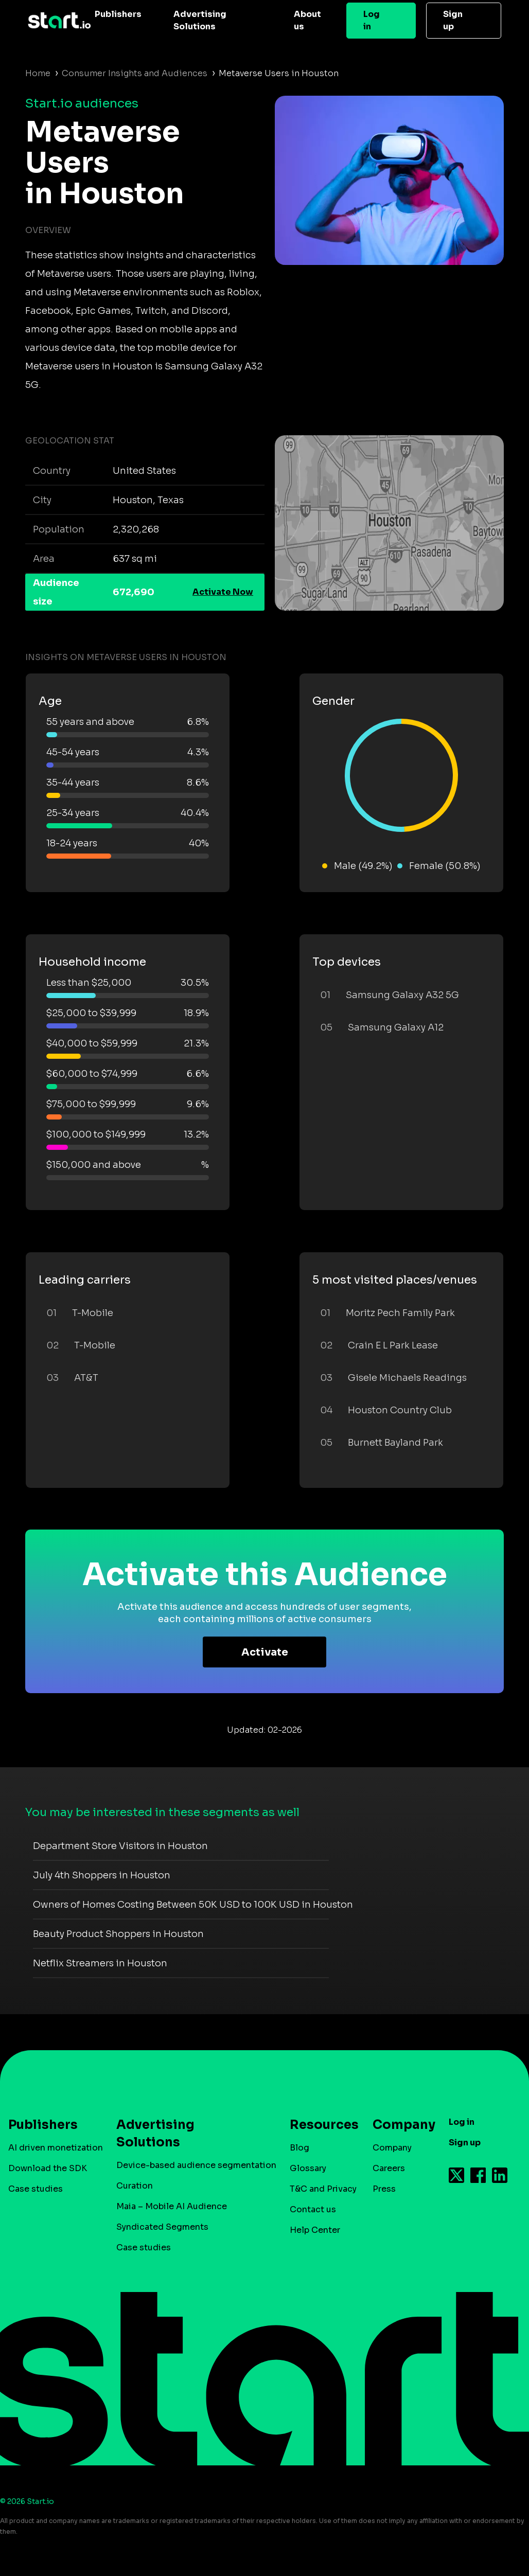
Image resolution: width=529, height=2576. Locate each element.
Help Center (315, 2230)
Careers (389, 2168)
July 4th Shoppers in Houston (101, 1875)
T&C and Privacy (323, 2188)
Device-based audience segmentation (196, 2165)
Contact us (313, 2209)
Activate (264, 1652)
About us (307, 20)
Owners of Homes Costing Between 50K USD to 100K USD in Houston (193, 1904)
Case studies (35, 2188)
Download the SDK (47, 2168)
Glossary (308, 2168)
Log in (371, 20)
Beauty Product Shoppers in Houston (118, 1934)
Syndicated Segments (162, 2227)
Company (399, 2125)
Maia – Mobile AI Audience (171, 2206)
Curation (134, 2185)
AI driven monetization (55, 2147)
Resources (319, 2125)
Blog (299, 2147)
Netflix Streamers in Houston (100, 1963)
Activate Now (222, 592)
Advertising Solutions (199, 20)
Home (37, 73)
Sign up (453, 20)
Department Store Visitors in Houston (120, 1846)
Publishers (118, 14)
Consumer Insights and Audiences (134, 73)
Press (384, 2188)
